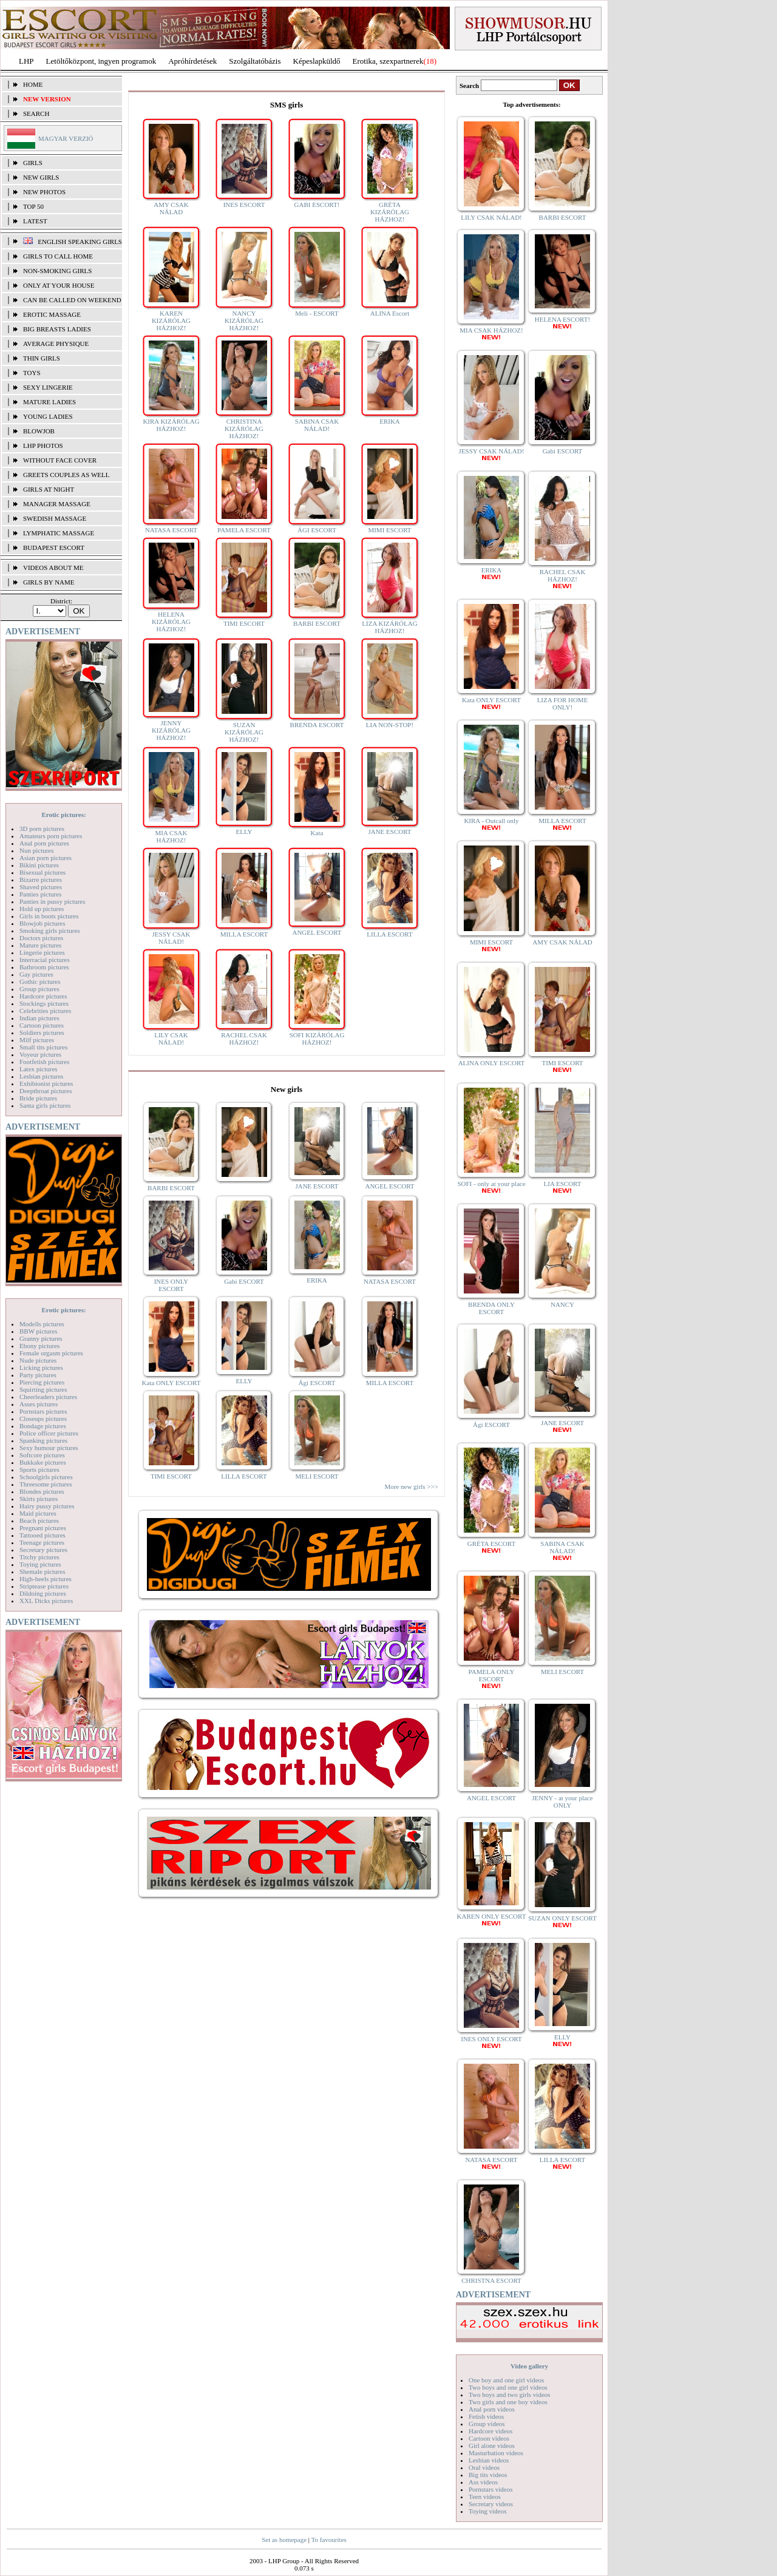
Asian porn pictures (45, 857)
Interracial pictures (44, 959)
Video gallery (529, 2366)
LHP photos (43, 445)
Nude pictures (37, 1360)
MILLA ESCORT (244, 934)
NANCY (562, 1304)
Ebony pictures (39, 1345)
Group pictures (39, 988)
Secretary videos (491, 2503)
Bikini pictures (39, 865)
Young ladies (48, 416)
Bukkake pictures (42, 1462)
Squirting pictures (43, 1389)
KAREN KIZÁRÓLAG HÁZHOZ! (171, 320)
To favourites (329, 2539)
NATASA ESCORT (171, 530)
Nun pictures (36, 850)
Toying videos (487, 2511)
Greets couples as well (66, 474)
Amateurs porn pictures (50, 835)
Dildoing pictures (42, 1593)
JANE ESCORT (389, 831)
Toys (32, 372)
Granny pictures (41, 1338)
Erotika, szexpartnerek (388, 61)
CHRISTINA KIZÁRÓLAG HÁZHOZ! (244, 428)
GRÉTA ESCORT (491, 1547)
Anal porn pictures (44, 843)
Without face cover (60, 460)
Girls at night (48, 489)
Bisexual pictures (42, 872)
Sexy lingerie (48, 387)
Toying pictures (40, 1564)
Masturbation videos (496, 2452)
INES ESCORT (244, 204)
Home (32, 84)
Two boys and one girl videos (508, 2387)
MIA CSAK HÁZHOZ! (171, 836)
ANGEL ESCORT (316, 932)
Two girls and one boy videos (508, 2401)
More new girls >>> (411, 1486)
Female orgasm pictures (51, 1353)
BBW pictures (38, 1331)
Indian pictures (39, 1018)
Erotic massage (52, 314)
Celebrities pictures (45, 1010)
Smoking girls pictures (49, 930)
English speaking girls (80, 241)
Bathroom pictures (44, 967)
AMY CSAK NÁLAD (171, 208)
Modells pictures (41, 1323)
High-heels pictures (45, 1578)
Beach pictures (39, 1520)
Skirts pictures (38, 1498)
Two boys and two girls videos (510, 2394)
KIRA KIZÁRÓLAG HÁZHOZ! (171, 425)
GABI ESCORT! (317, 204)
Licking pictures (41, 1367)
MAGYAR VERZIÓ (65, 138)
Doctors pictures (41, 937)
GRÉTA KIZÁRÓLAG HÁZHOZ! (389, 212)
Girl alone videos (492, 2445)
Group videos (487, 2423)
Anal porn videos (492, 2409)
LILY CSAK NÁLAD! (171, 1038)
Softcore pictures (42, 1455)
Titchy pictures (39, 1557)
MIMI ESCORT (389, 530)
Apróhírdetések (192, 61)
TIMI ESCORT (244, 623)
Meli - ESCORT (316, 313)
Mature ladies (49, 401)
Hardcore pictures (43, 996)
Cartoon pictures (41, 1025)
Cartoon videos (489, 2438)
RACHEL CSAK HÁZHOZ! (244, 1038)
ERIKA (389, 421)
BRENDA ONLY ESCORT (491, 1308)
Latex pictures (38, 1069)
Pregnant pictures (42, 1527)
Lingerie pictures (42, 952)
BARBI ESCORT (317, 623)
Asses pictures (38, 1404)
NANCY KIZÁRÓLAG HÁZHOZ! (244, 320)
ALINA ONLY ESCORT (491, 1062)
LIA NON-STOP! (389, 724)
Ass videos (483, 2482)
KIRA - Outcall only (491, 824)
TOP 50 (33, 206)
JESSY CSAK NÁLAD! (171, 937)
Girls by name (49, 582)
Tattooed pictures (42, 1535)
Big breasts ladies (57, 329)
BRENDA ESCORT (317, 724)
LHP (26, 61)
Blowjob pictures (42, 923)
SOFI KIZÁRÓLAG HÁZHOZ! (317, 1038)
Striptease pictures (44, 1586)
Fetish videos (486, 2416)
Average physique (56, 343)
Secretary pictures (43, 1549)
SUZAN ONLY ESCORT (562, 1921)
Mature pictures (40, 945)
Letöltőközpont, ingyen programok (101, 61)
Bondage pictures (42, 1425)
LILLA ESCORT (389, 934)
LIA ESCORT (563, 1187)
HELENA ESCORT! (562, 323)
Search (36, 113)
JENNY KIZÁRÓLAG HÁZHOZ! (171, 730)
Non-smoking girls (57, 270)
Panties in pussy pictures (52, 901)
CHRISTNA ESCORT (491, 2280)
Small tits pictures (43, 1047)
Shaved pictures (40, 886)
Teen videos (485, 2496)
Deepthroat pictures (45, 1090)
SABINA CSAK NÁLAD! (317, 425)
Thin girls (41, 358)
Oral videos (484, 2467)
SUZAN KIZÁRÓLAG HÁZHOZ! (244, 732)
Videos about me (53, 567)
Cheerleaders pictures (48, 1396)
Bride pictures (38, 1098)
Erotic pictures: (63, 814)
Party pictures (37, 1374)
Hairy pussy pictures (46, 1506)
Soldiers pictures (41, 1032)
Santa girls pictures (44, 1105)
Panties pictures (40, 894)
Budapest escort (53, 547)
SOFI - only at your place (491, 1187)
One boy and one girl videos (506, 2380)
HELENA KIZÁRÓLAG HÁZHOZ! (171, 621)
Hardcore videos (490, 2431)
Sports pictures (39, 1469)
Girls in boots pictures (48, 916)
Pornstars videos (490, 2489)
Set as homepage (284, 2539)
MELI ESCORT (316, 1476)
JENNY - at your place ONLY (562, 1801)
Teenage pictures (41, 1542)
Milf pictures (36, 1039)
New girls (41, 177)
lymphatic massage (58, 533)
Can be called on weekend (72, 299)
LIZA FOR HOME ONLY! (562, 703)
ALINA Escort (389, 313)
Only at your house (58, 285)
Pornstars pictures (43, 1411)
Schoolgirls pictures (46, 1476)
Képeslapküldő (317, 61)
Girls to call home (58, 256)
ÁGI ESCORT (316, 530)
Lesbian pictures (41, 1076)
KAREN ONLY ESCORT (491, 1920)
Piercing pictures (41, 1382)
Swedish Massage (54, 518)
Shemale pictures (42, 1571)
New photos (44, 191)
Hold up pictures (41, 908)
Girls (32, 162)
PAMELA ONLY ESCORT (492, 1678)
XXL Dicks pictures (46, 1600)
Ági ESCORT (317, 1382)
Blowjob (39, 431)
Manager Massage (56, 503)
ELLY (244, 831)
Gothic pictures (40, 981)
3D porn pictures (41, 828)
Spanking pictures (43, 1440)
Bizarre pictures (40, 879)
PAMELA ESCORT (244, 530)
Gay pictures (36, 974)
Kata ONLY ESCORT (171, 1382)
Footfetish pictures (44, 1061)
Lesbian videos (489, 2460)
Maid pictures (37, 1513)
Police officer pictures (48, 1433)
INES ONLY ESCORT (171, 1285)
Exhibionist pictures (46, 1083)
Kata (317, 832)
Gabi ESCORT (244, 1281)
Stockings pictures (44, 1003)
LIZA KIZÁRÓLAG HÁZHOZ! (389, 627)
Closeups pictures (43, 1418)
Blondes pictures (41, 1491)
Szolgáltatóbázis (254, 61)
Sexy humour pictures (48, 1447)
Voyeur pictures (40, 1054)
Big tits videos (488, 2474)
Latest (35, 221)
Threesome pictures (45, 1484)
